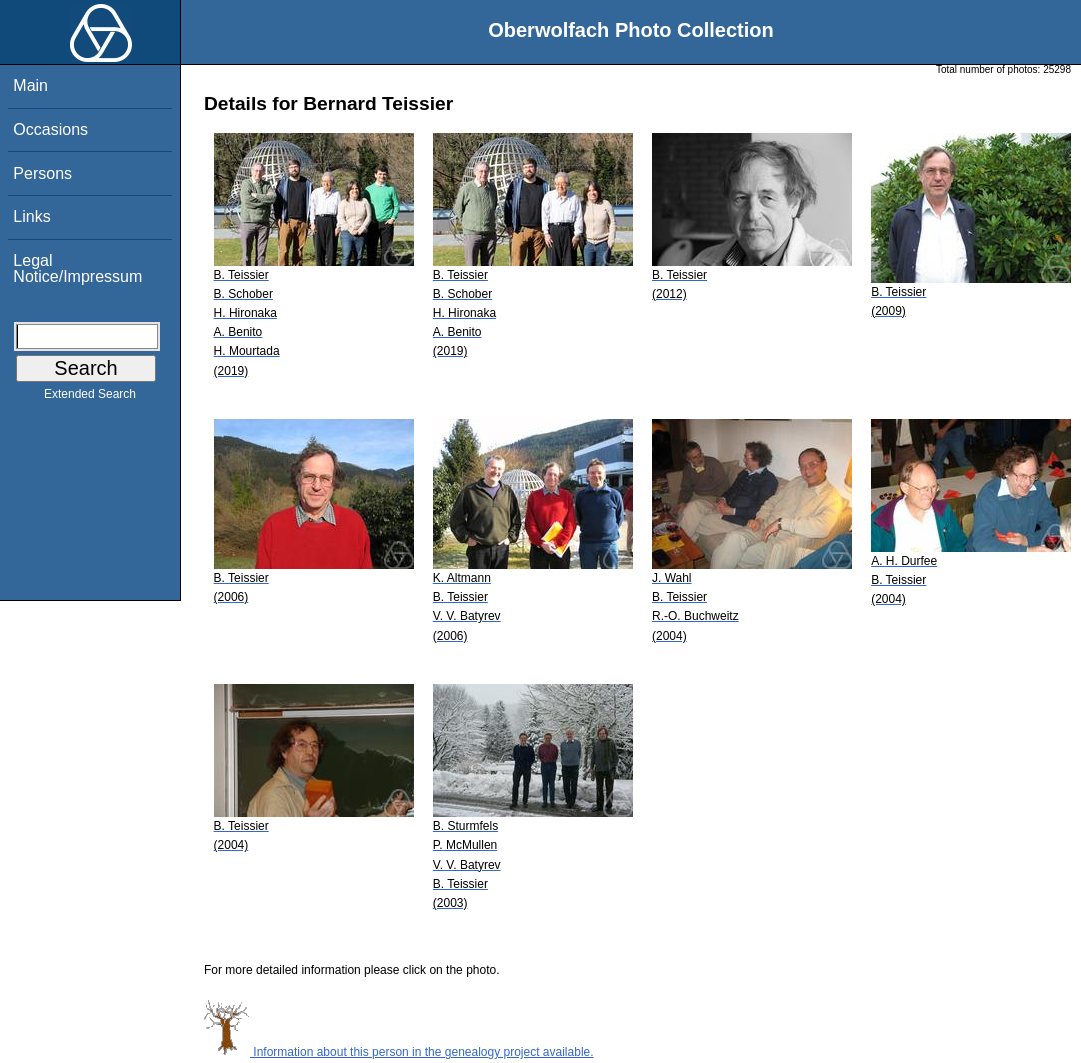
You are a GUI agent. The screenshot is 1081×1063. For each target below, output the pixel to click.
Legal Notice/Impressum (77, 268)
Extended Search (90, 398)
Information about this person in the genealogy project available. (399, 1052)
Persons (42, 173)
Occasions (50, 129)
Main (30, 85)
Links (31, 216)
